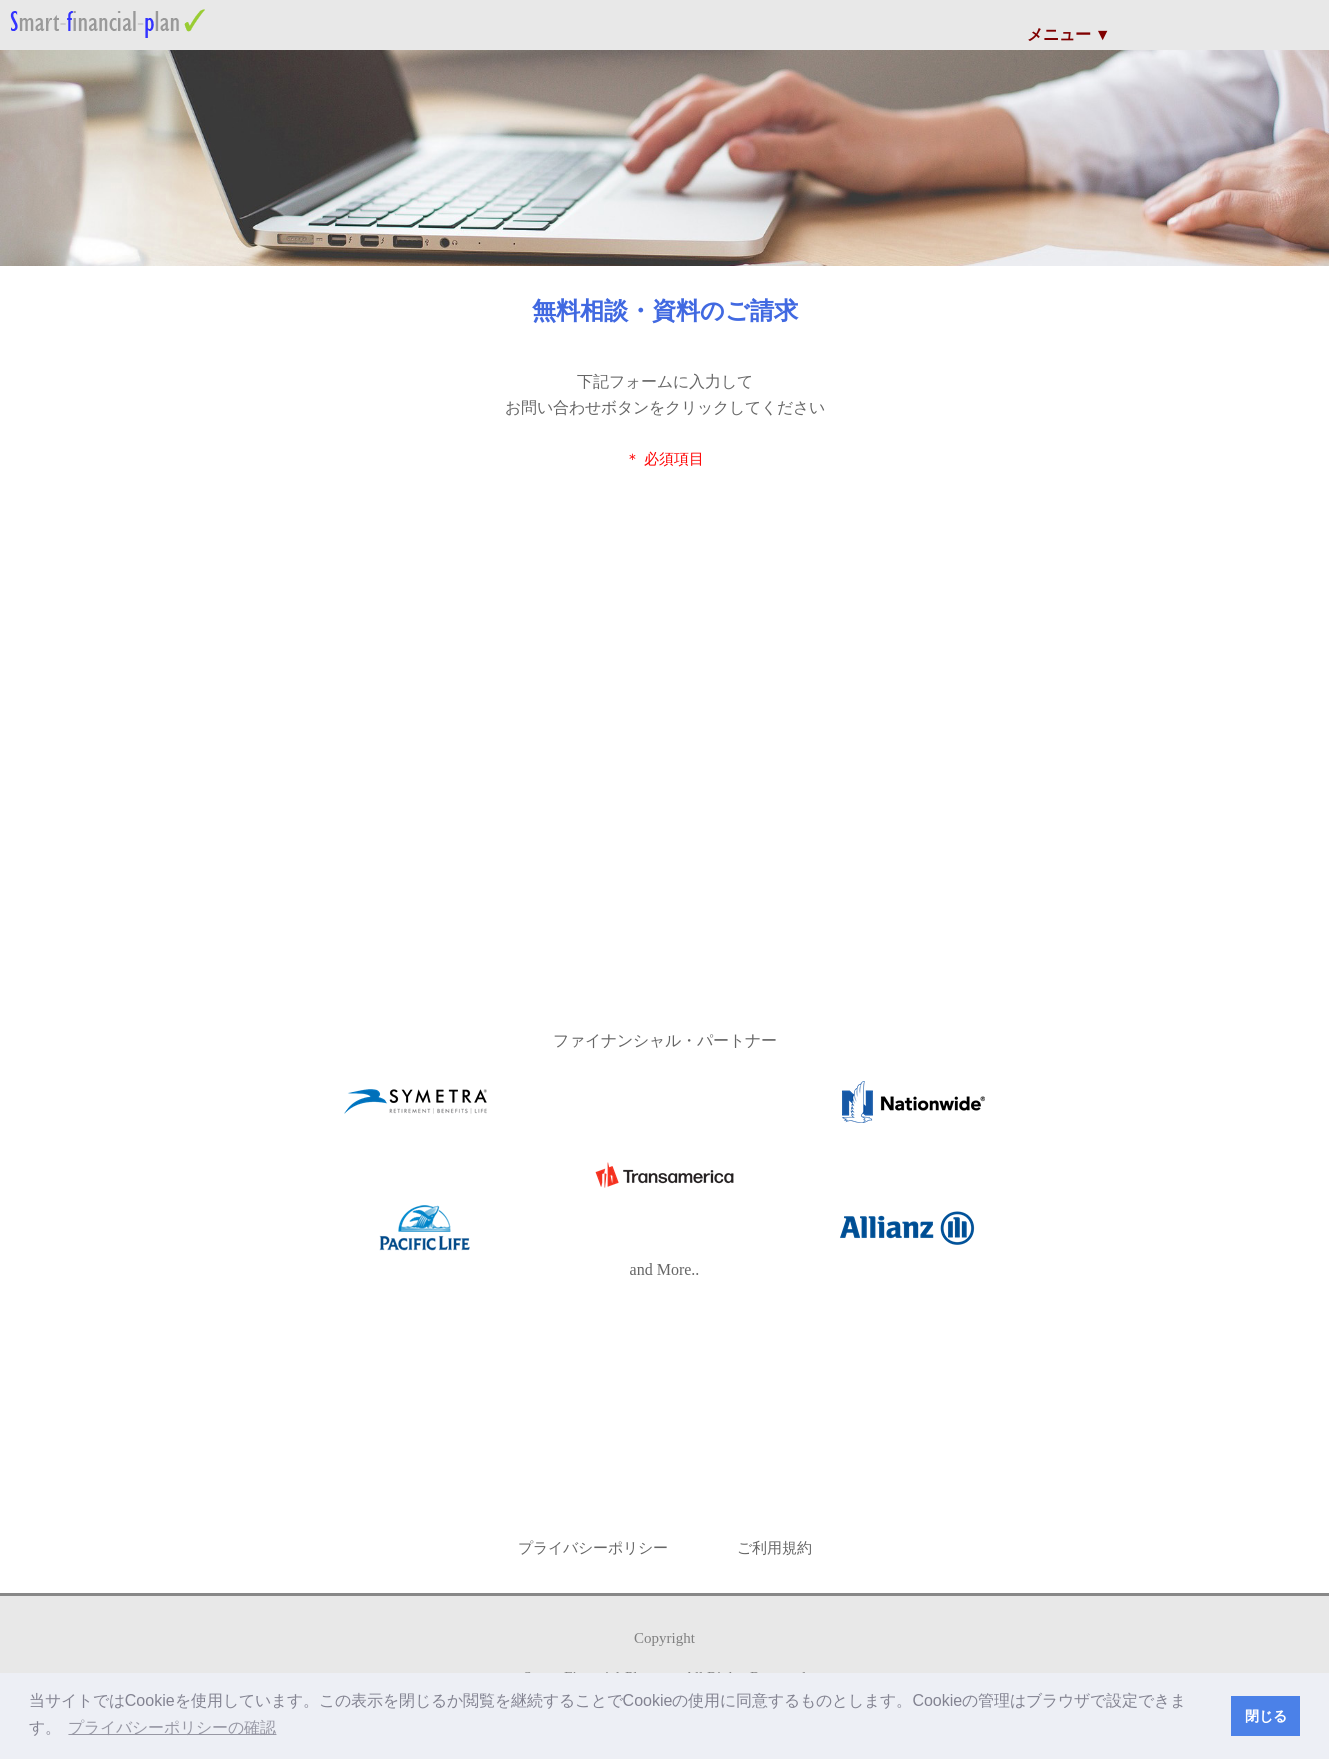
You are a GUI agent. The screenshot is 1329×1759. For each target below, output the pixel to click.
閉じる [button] (1266, 1716)
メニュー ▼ (1069, 34)
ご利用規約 (774, 1548)
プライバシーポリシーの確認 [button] (172, 1727)
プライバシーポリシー (593, 1548)
